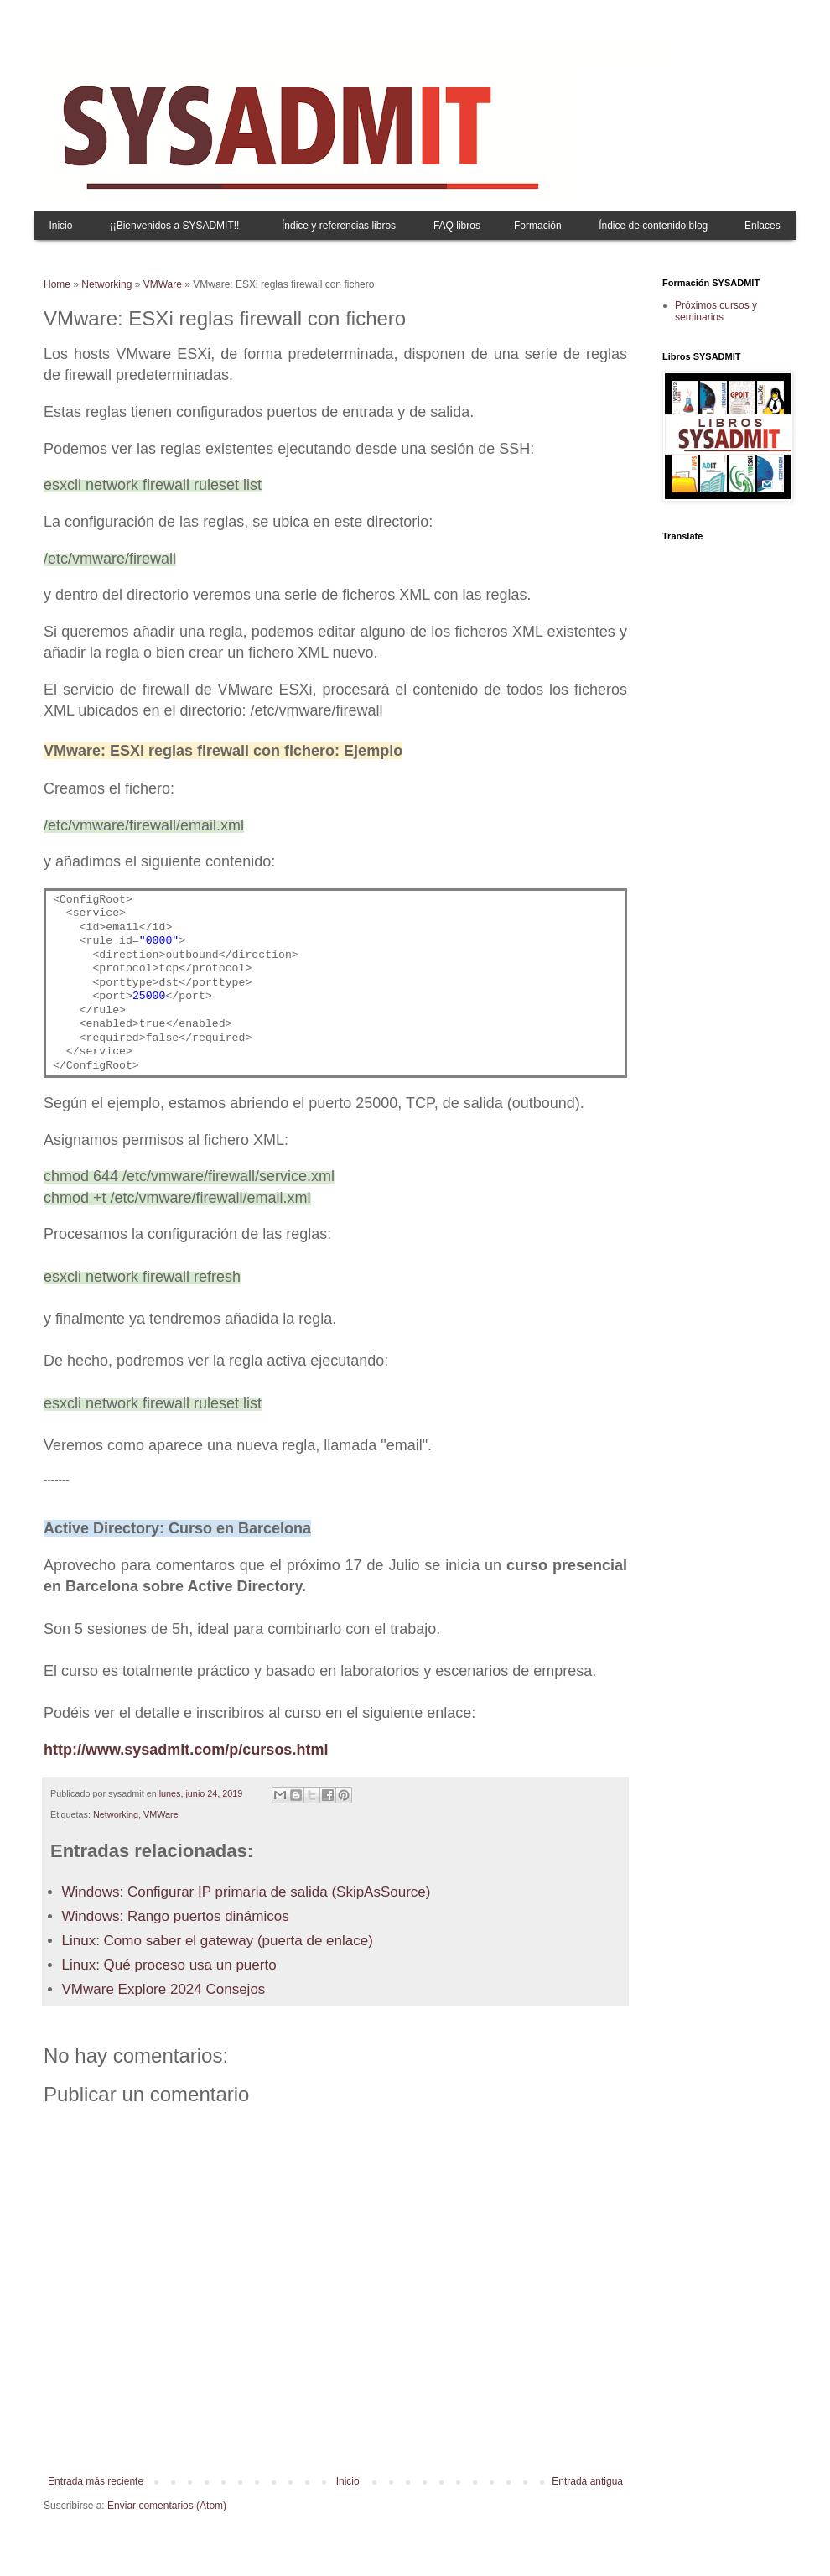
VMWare (162, 284)
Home (57, 284)
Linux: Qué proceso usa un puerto (169, 1965)
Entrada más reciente (95, 2481)
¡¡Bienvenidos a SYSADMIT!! (175, 226)
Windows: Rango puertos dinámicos (175, 1916)
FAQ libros (456, 226)
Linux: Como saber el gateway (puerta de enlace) (217, 1941)
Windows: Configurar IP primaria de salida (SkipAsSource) (246, 1892)
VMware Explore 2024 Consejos (164, 1989)
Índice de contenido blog (653, 226)
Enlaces (762, 226)
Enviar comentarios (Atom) (166, 2505)
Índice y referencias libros (339, 226)
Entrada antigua (587, 2481)
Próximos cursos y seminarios (716, 311)
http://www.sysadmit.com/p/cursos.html (186, 1749)
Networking (106, 284)
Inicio (60, 226)
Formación (538, 226)
